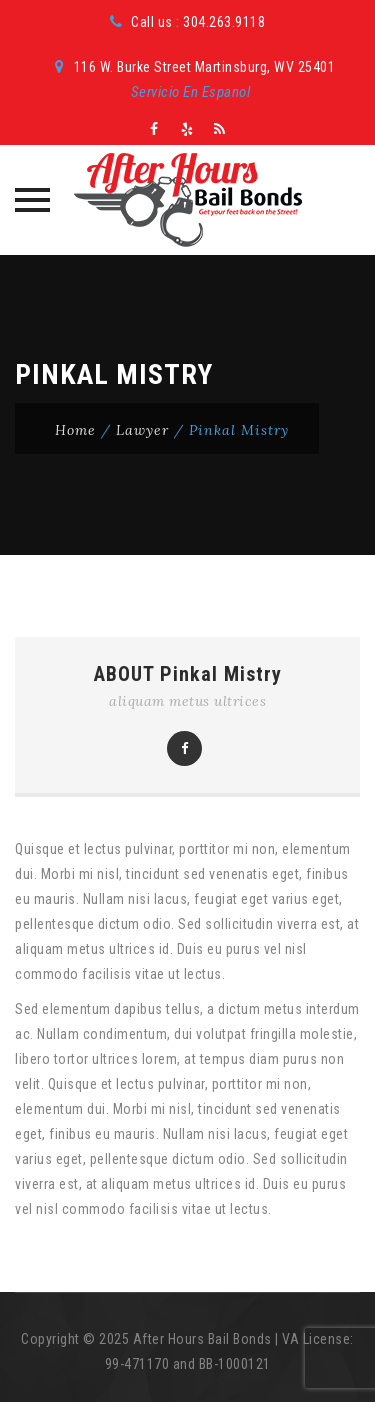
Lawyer (142, 430)
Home (75, 430)
